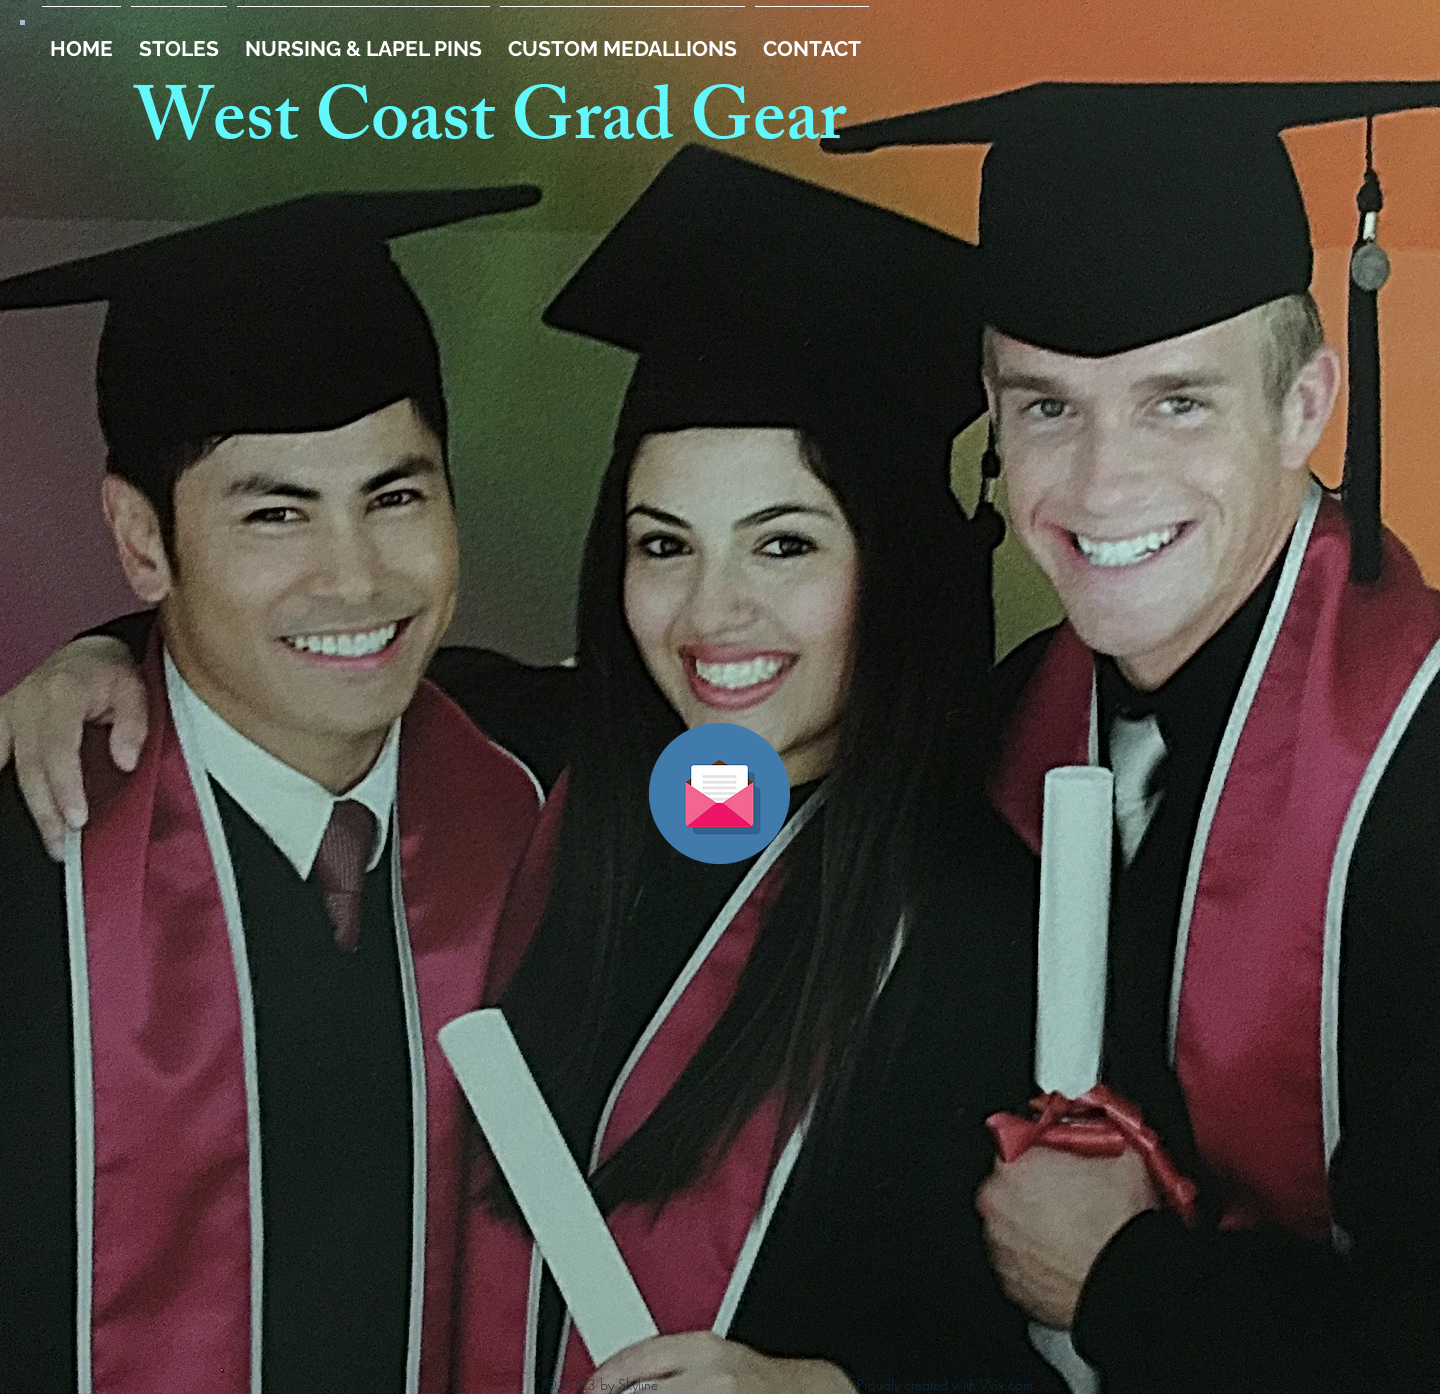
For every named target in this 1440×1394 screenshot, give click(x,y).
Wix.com (1006, 1384)
